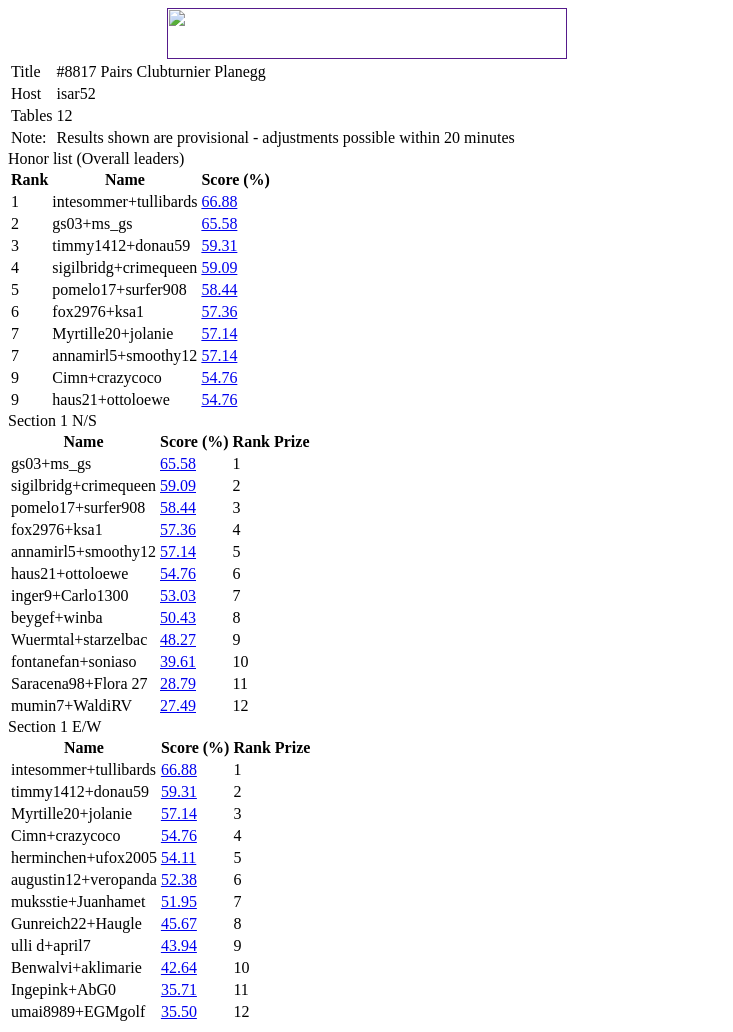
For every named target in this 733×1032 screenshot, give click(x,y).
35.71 (179, 989)
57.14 (219, 333)
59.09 (219, 267)
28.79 (178, 683)
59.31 (219, 245)
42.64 (179, 967)
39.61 (178, 661)
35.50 (179, 1011)
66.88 (219, 201)
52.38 (179, 879)
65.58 (219, 223)
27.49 (178, 705)
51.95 (179, 901)
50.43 (178, 617)
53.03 (178, 595)
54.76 (219, 377)
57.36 (219, 311)
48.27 (178, 639)
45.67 (179, 923)
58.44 (219, 289)
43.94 (179, 945)
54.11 (178, 857)
